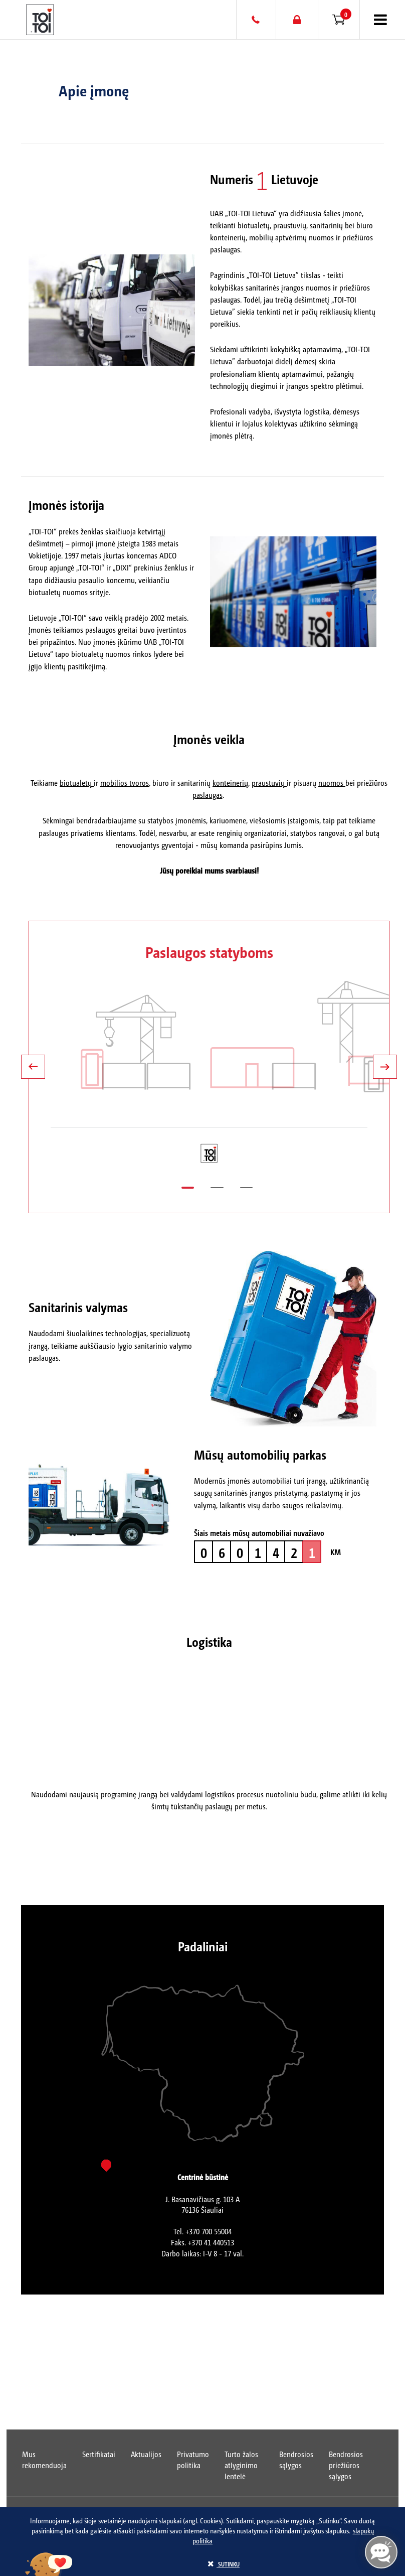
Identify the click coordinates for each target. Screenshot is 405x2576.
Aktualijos (146, 2454)
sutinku (224, 2563)
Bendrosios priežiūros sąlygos (346, 2464)
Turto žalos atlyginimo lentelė (241, 2464)
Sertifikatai (98, 2454)
